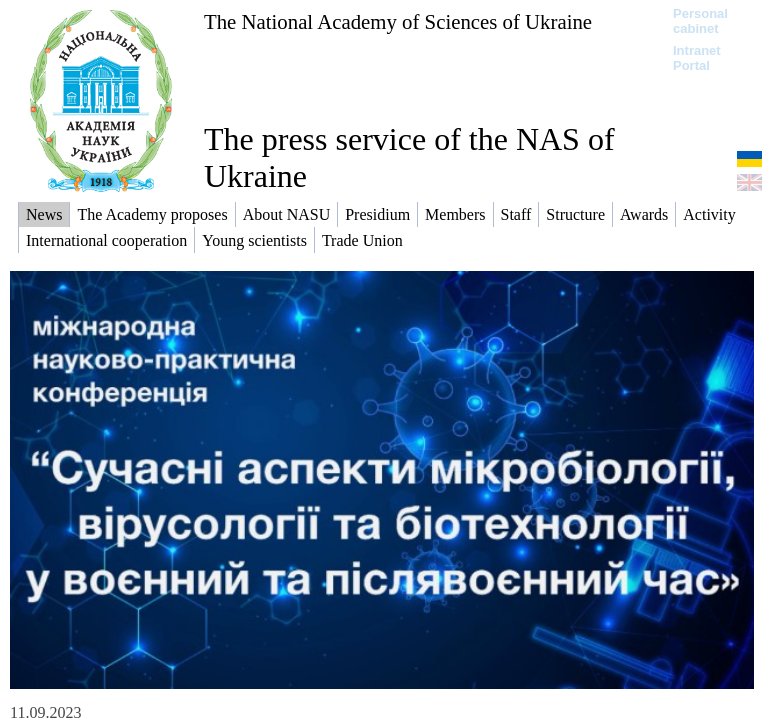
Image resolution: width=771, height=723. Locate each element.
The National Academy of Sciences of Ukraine (398, 21)
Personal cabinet (700, 21)
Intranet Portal (697, 58)
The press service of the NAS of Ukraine (409, 157)
